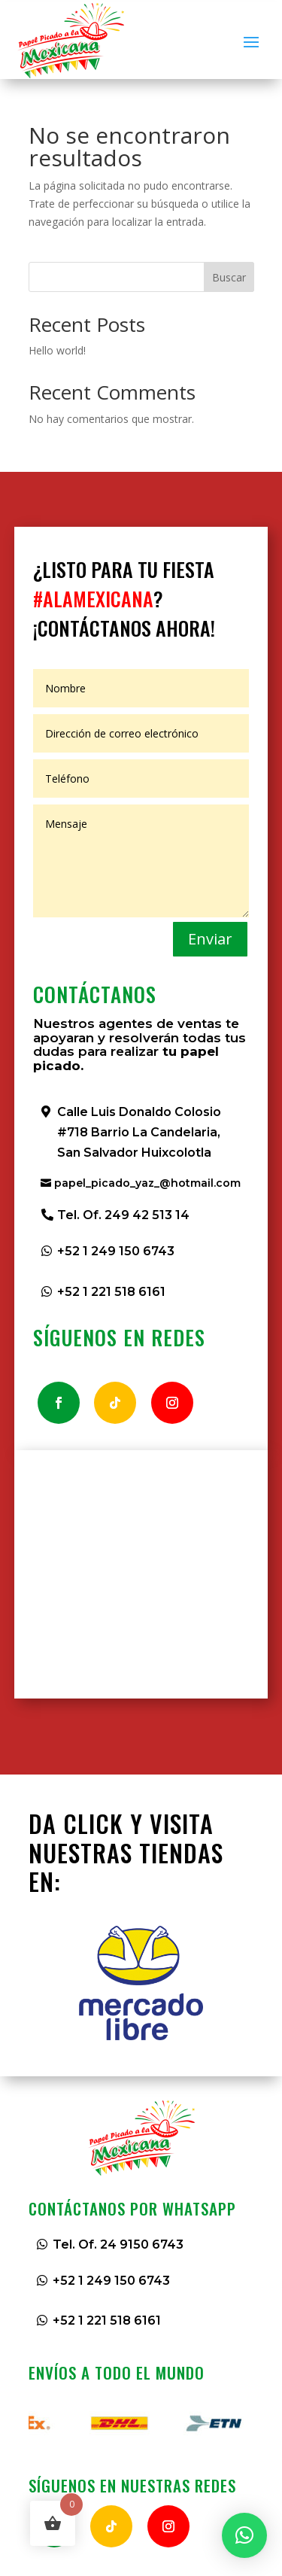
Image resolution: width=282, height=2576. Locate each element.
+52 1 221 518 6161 (111, 1292)
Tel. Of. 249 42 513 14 (123, 1215)
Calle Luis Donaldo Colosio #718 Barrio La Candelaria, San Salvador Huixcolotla (139, 1132)
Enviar (210, 939)
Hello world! (57, 350)
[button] (244, 2535)
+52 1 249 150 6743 (115, 1251)
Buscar (229, 277)
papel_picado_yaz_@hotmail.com (147, 1183)
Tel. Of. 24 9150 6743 (118, 2244)
